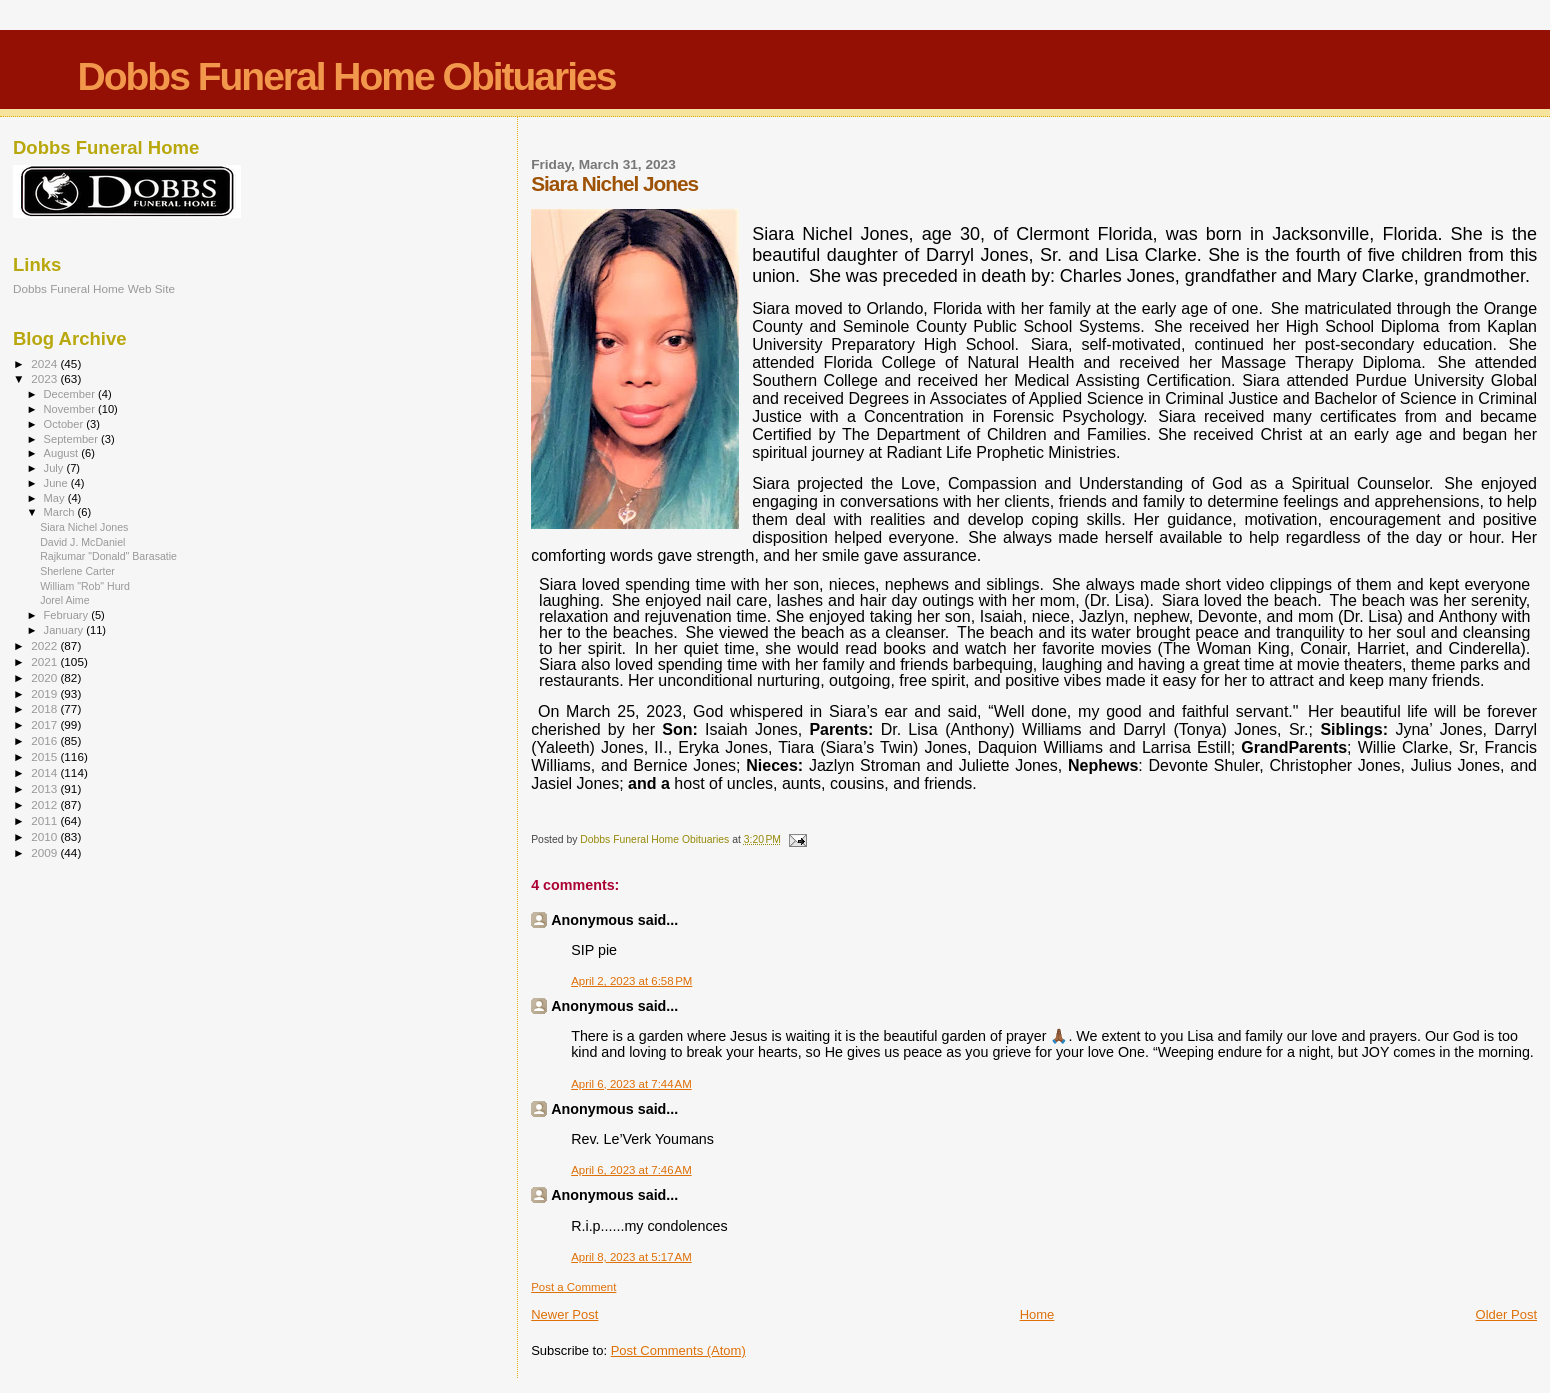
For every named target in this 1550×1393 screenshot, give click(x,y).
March (61, 512)
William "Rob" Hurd (85, 586)
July (55, 468)
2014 (45, 772)
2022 (45, 645)
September (73, 439)
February (68, 615)
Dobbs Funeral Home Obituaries (347, 76)
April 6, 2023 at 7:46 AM (631, 1170)
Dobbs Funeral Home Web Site (94, 288)
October (65, 424)
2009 (45, 852)
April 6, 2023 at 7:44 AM (631, 1084)
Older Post (1506, 1314)
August (63, 453)
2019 (45, 693)
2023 (45, 378)
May (56, 498)
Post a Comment (573, 1287)
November (71, 409)
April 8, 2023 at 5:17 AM (631, 1257)
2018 (45, 708)
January (65, 630)
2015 (45, 756)
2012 (45, 804)
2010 (45, 836)
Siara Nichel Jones (84, 527)
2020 (45, 677)
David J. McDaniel (82, 542)
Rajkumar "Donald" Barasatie (108, 556)
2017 (45, 724)
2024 (45, 363)
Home (1037, 1314)
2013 (45, 788)
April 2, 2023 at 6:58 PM (631, 981)
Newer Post (564, 1314)
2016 (45, 740)
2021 (45, 661)
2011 (45, 820)
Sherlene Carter (77, 571)
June (57, 483)
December (71, 394)
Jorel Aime (64, 600)
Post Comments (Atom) (678, 1350)
